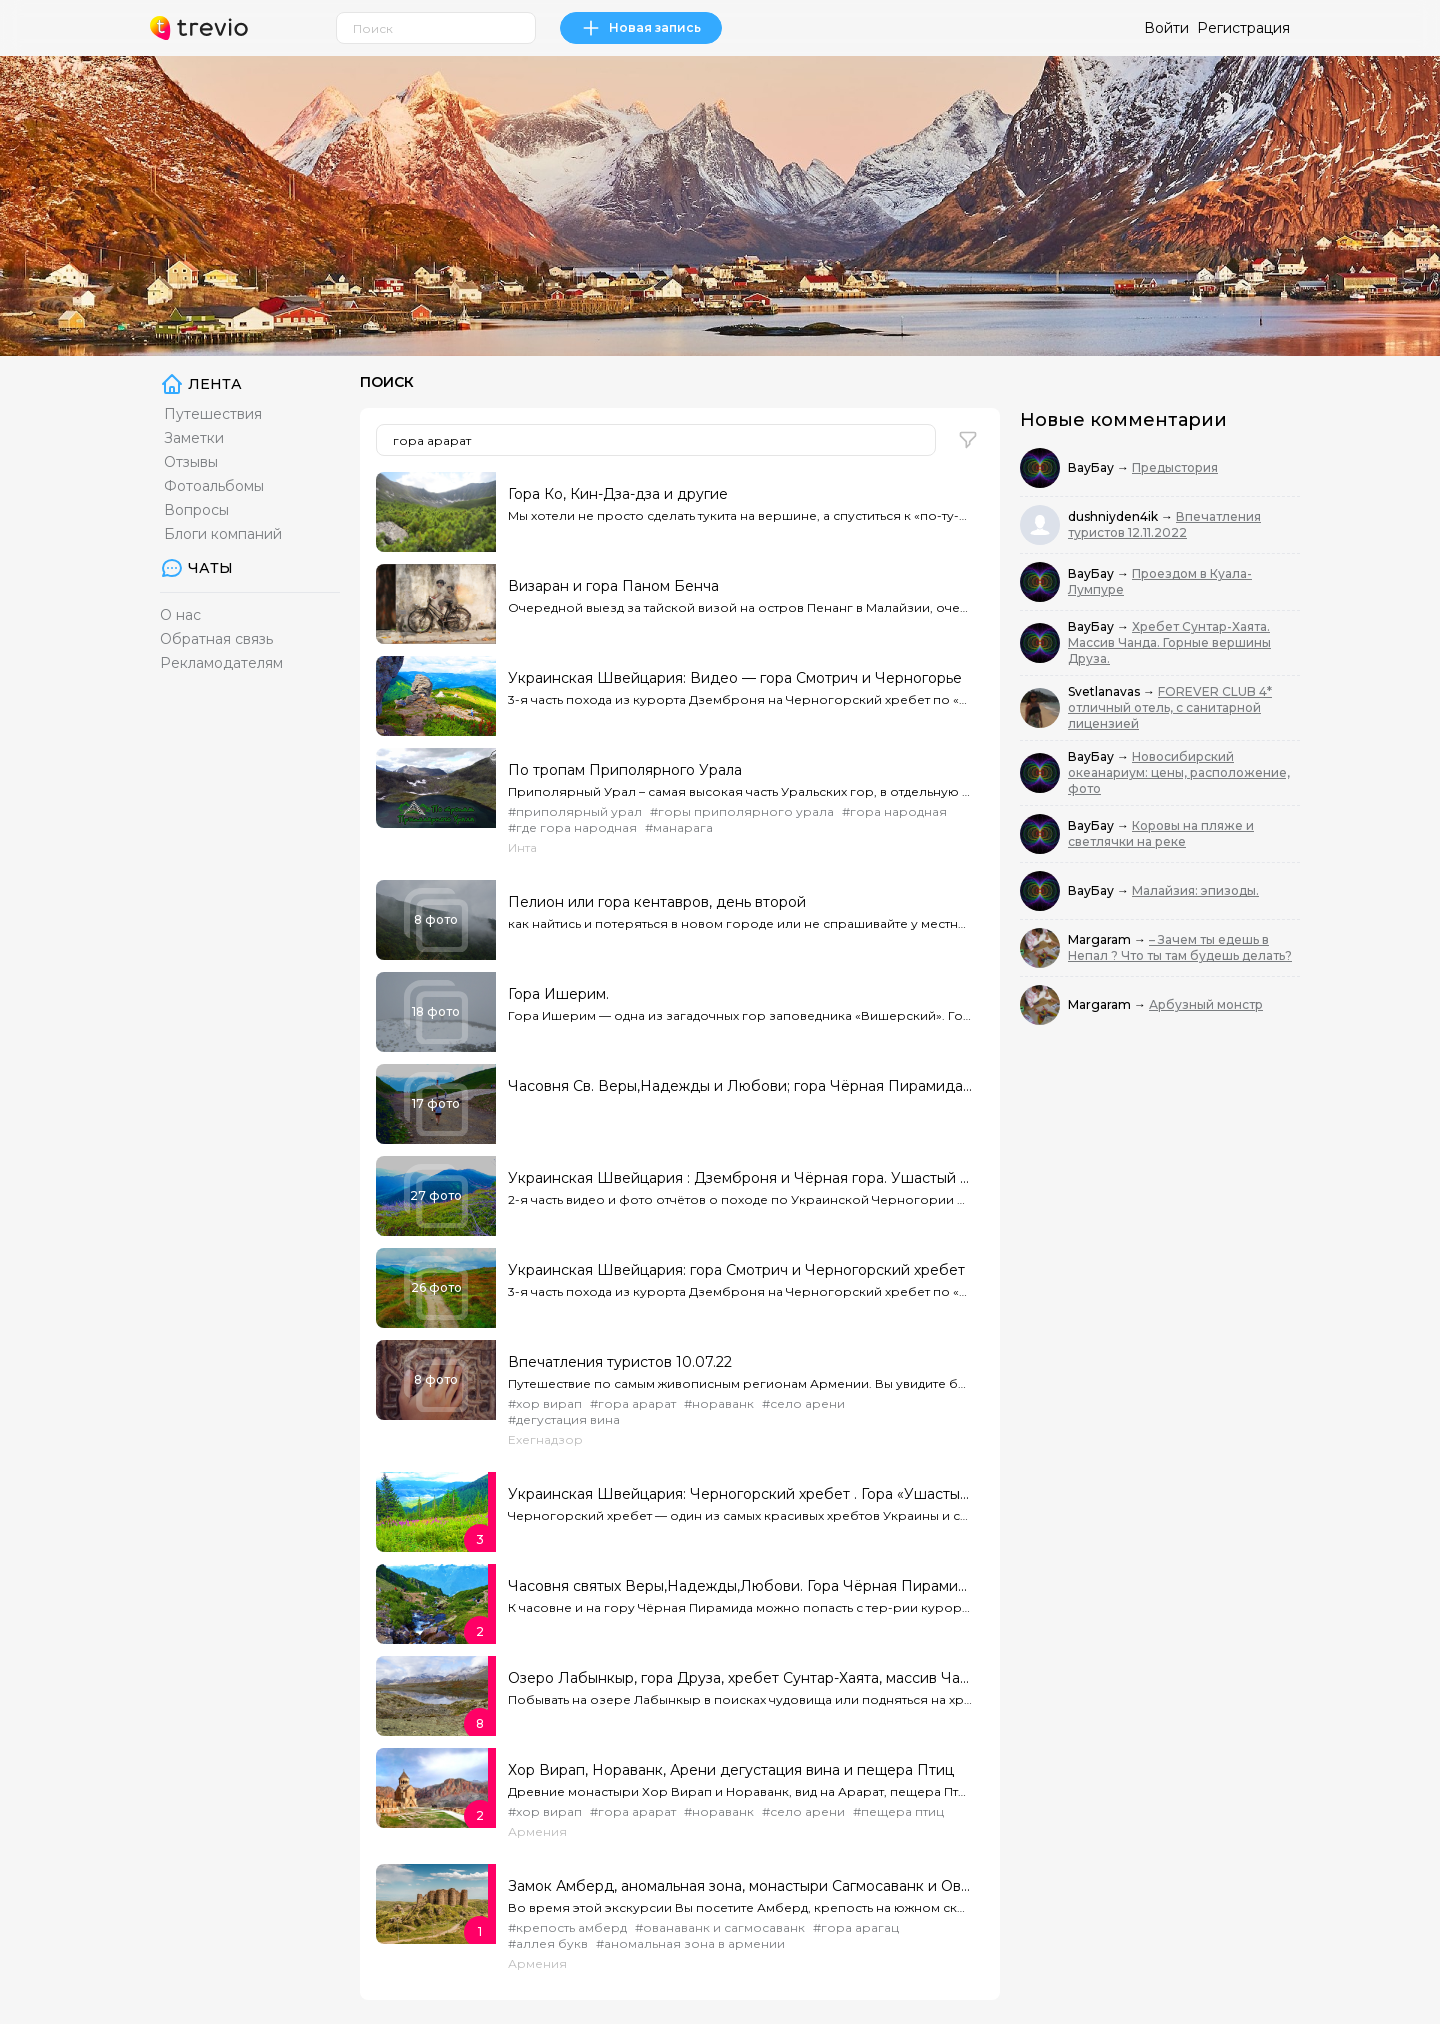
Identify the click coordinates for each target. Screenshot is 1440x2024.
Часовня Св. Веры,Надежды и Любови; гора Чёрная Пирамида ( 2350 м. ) (740, 1086)
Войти (1166, 28)
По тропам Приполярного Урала (625, 770)
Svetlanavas (1105, 691)
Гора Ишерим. (558, 994)
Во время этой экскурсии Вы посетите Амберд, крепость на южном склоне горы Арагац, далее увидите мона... (740, 1907)
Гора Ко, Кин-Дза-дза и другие (618, 494)
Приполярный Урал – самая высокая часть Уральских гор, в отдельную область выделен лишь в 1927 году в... (740, 791)
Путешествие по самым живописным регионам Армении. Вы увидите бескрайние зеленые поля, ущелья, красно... (740, 1383)
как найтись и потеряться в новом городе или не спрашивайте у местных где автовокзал (740, 923)
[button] (968, 440)
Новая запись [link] (641, 28)
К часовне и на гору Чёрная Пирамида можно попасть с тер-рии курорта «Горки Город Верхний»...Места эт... (740, 1607)
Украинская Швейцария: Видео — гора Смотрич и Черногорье (735, 678)
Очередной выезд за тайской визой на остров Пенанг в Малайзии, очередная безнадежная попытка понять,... (740, 607)
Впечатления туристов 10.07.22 (620, 1362)
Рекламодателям (221, 663)
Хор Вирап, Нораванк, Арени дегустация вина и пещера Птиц (731, 1770)
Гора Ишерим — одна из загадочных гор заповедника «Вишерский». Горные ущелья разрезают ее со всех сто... (740, 1015)
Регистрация (1243, 28)
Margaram (1101, 939)
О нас (180, 615)
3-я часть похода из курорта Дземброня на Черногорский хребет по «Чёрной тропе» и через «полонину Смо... (740, 699)
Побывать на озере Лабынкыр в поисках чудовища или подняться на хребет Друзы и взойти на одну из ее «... (740, 1699)
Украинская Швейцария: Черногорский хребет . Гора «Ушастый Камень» (740, 1494)
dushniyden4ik (1114, 516)
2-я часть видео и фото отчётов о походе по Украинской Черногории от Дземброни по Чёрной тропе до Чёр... (740, 1199)
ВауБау (1092, 467)
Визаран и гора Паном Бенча (613, 586)
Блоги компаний (223, 534)
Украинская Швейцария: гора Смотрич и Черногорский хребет (736, 1270)
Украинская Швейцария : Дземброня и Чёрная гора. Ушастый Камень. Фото (740, 1178)
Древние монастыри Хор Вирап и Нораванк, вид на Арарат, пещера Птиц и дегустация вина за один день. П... (740, 1791)
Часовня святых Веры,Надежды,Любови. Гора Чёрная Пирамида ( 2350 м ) (740, 1586)
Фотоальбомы (214, 486)
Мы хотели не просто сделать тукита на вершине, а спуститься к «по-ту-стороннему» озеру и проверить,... (740, 515)
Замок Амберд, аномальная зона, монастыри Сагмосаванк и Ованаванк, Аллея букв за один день (740, 1886)
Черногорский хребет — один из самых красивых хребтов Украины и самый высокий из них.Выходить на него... (740, 1515)
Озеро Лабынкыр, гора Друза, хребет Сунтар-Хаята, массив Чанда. (740, 1678)
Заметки (194, 438)
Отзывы (191, 462)
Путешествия (213, 414)
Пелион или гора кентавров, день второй (657, 902)
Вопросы (196, 510)
